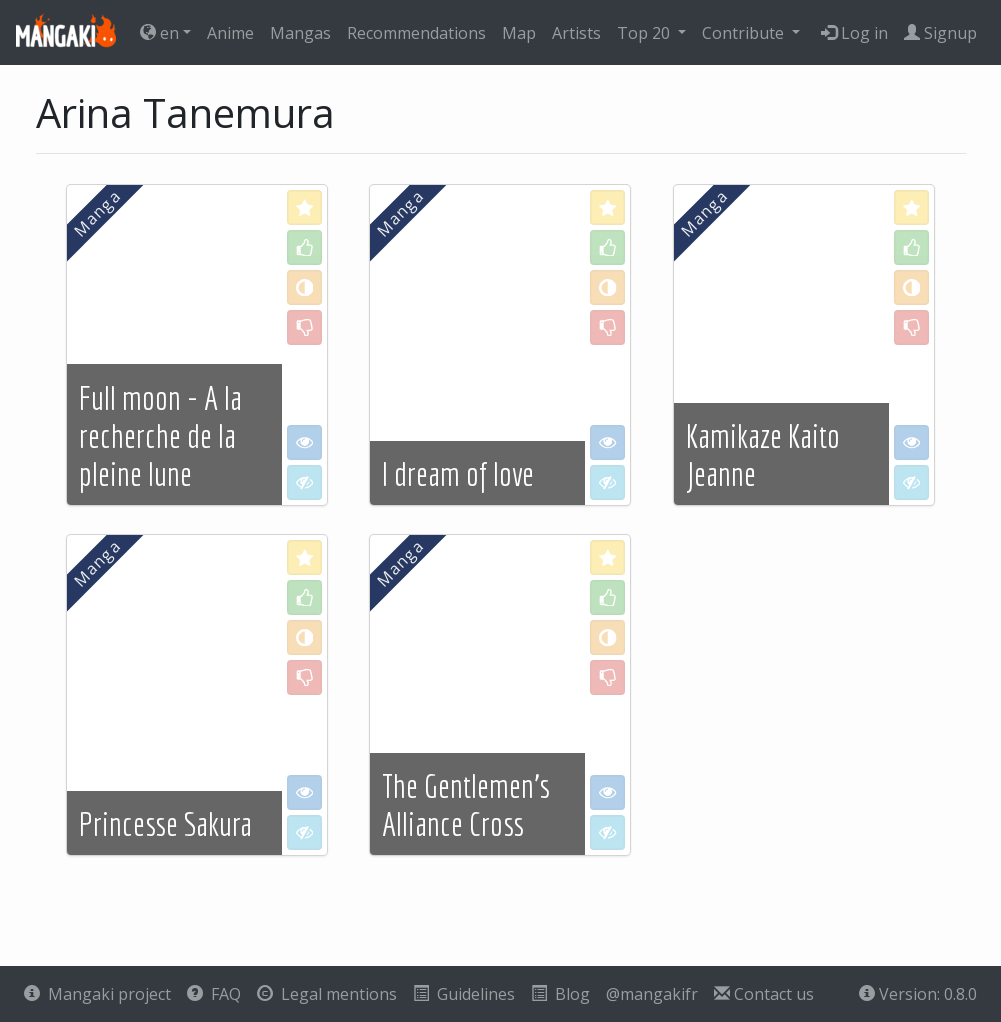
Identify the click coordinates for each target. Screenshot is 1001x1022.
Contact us (764, 994)
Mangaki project (97, 994)
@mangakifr (652, 994)
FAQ (214, 994)
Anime (230, 33)
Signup (940, 33)
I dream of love (458, 474)
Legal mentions (327, 994)
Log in (854, 33)
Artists (576, 33)
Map (519, 33)
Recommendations (416, 33)
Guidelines (464, 994)
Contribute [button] (745, 33)
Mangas (300, 33)
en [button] (159, 33)
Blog (560, 994)
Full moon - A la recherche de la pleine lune (160, 436)
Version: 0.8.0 (918, 994)
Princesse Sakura (165, 824)
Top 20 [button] (645, 33)
